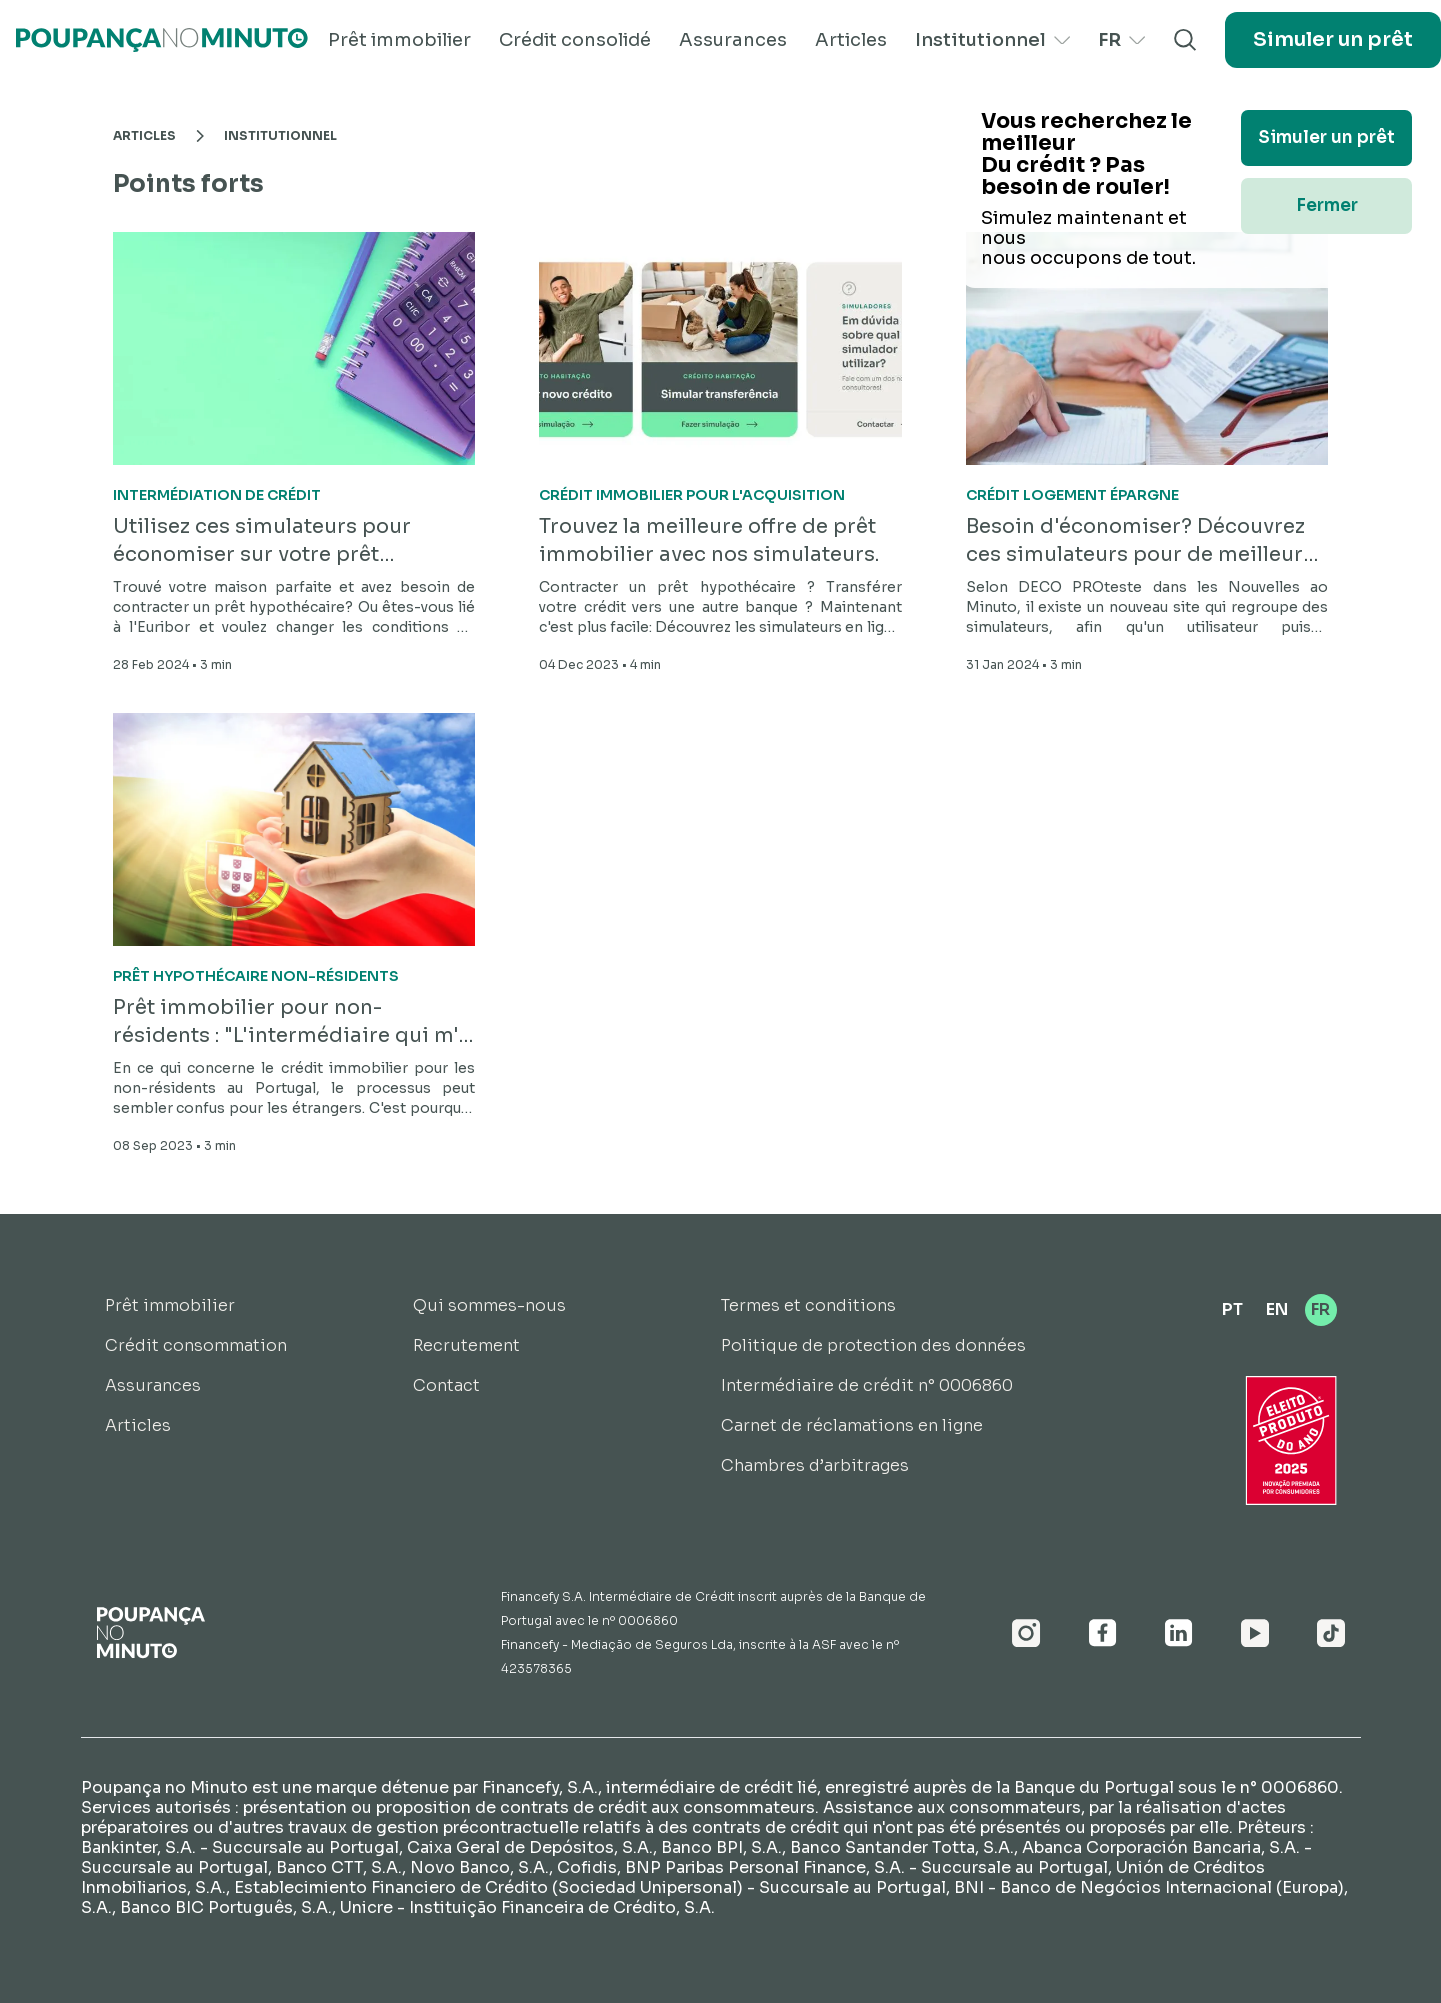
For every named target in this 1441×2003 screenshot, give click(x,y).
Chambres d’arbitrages (815, 1465)
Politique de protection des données (873, 1345)
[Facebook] (1103, 1633)
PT (1232, 1309)
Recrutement (466, 1345)
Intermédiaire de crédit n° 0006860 (867, 1385)
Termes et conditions (808, 1305)
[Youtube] (1255, 1633)
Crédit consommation (196, 1345)
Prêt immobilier (399, 40)
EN (1277, 1309)
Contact (446, 1385)
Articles (851, 40)
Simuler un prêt (1333, 39)
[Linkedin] (1179, 1633)
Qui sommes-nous (489, 1305)
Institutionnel (992, 40)
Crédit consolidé (575, 40)
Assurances (733, 40)
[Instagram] (1026, 1633)
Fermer (1327, 205)
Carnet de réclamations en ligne (852, 1425)
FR (1121, 40)
